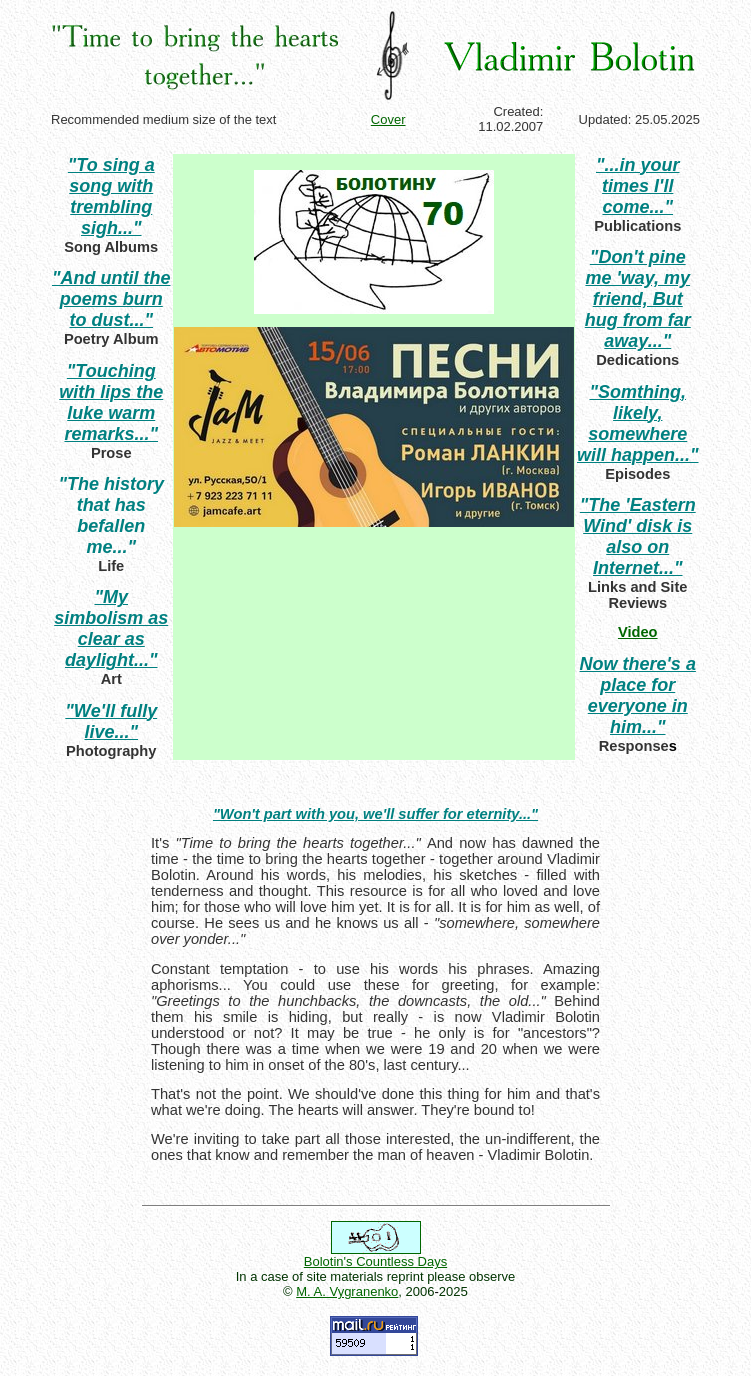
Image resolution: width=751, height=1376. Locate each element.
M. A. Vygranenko (347, 1291)
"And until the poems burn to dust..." (111, 299)
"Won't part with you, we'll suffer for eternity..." (375, 814)
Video (638, 632)
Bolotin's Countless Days (375, 1261)
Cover (388, 119)
